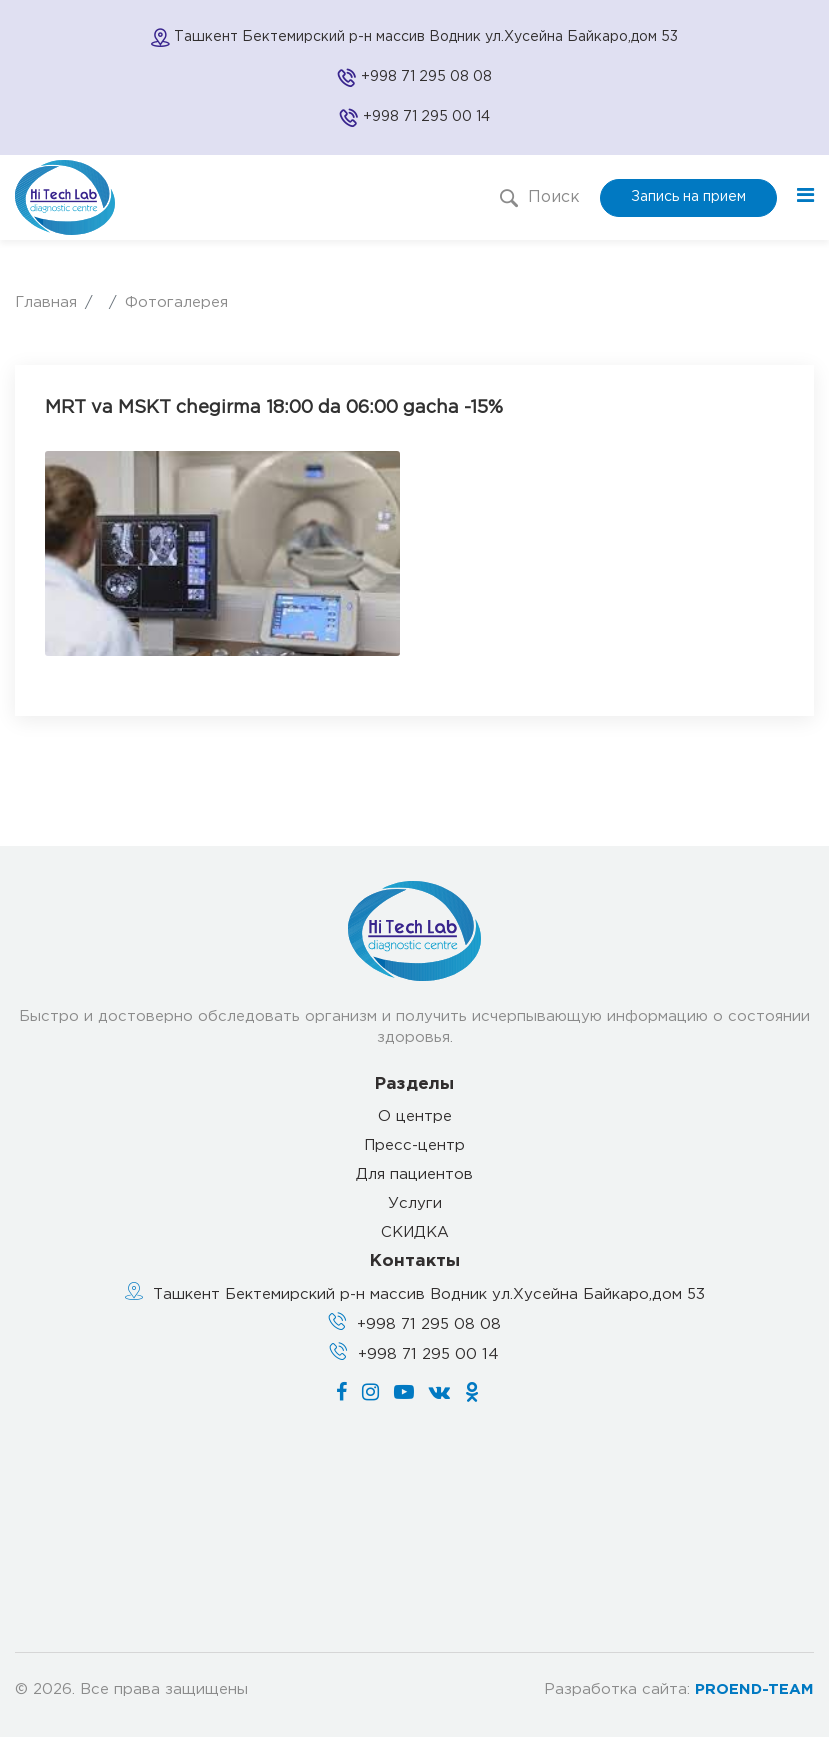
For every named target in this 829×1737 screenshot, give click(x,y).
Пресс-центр (414, 1145)
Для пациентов (414, 1174)
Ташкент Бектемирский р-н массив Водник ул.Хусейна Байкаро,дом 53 (429, 1294)
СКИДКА (415, 1232)
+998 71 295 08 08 (426, 77)
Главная (46, 302)
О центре (415, 1116)
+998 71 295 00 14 (426, 117)
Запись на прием (688, 197)
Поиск (540, 198)
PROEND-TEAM (754, 1689)
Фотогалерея (176, 302)
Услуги (415, 1203)
